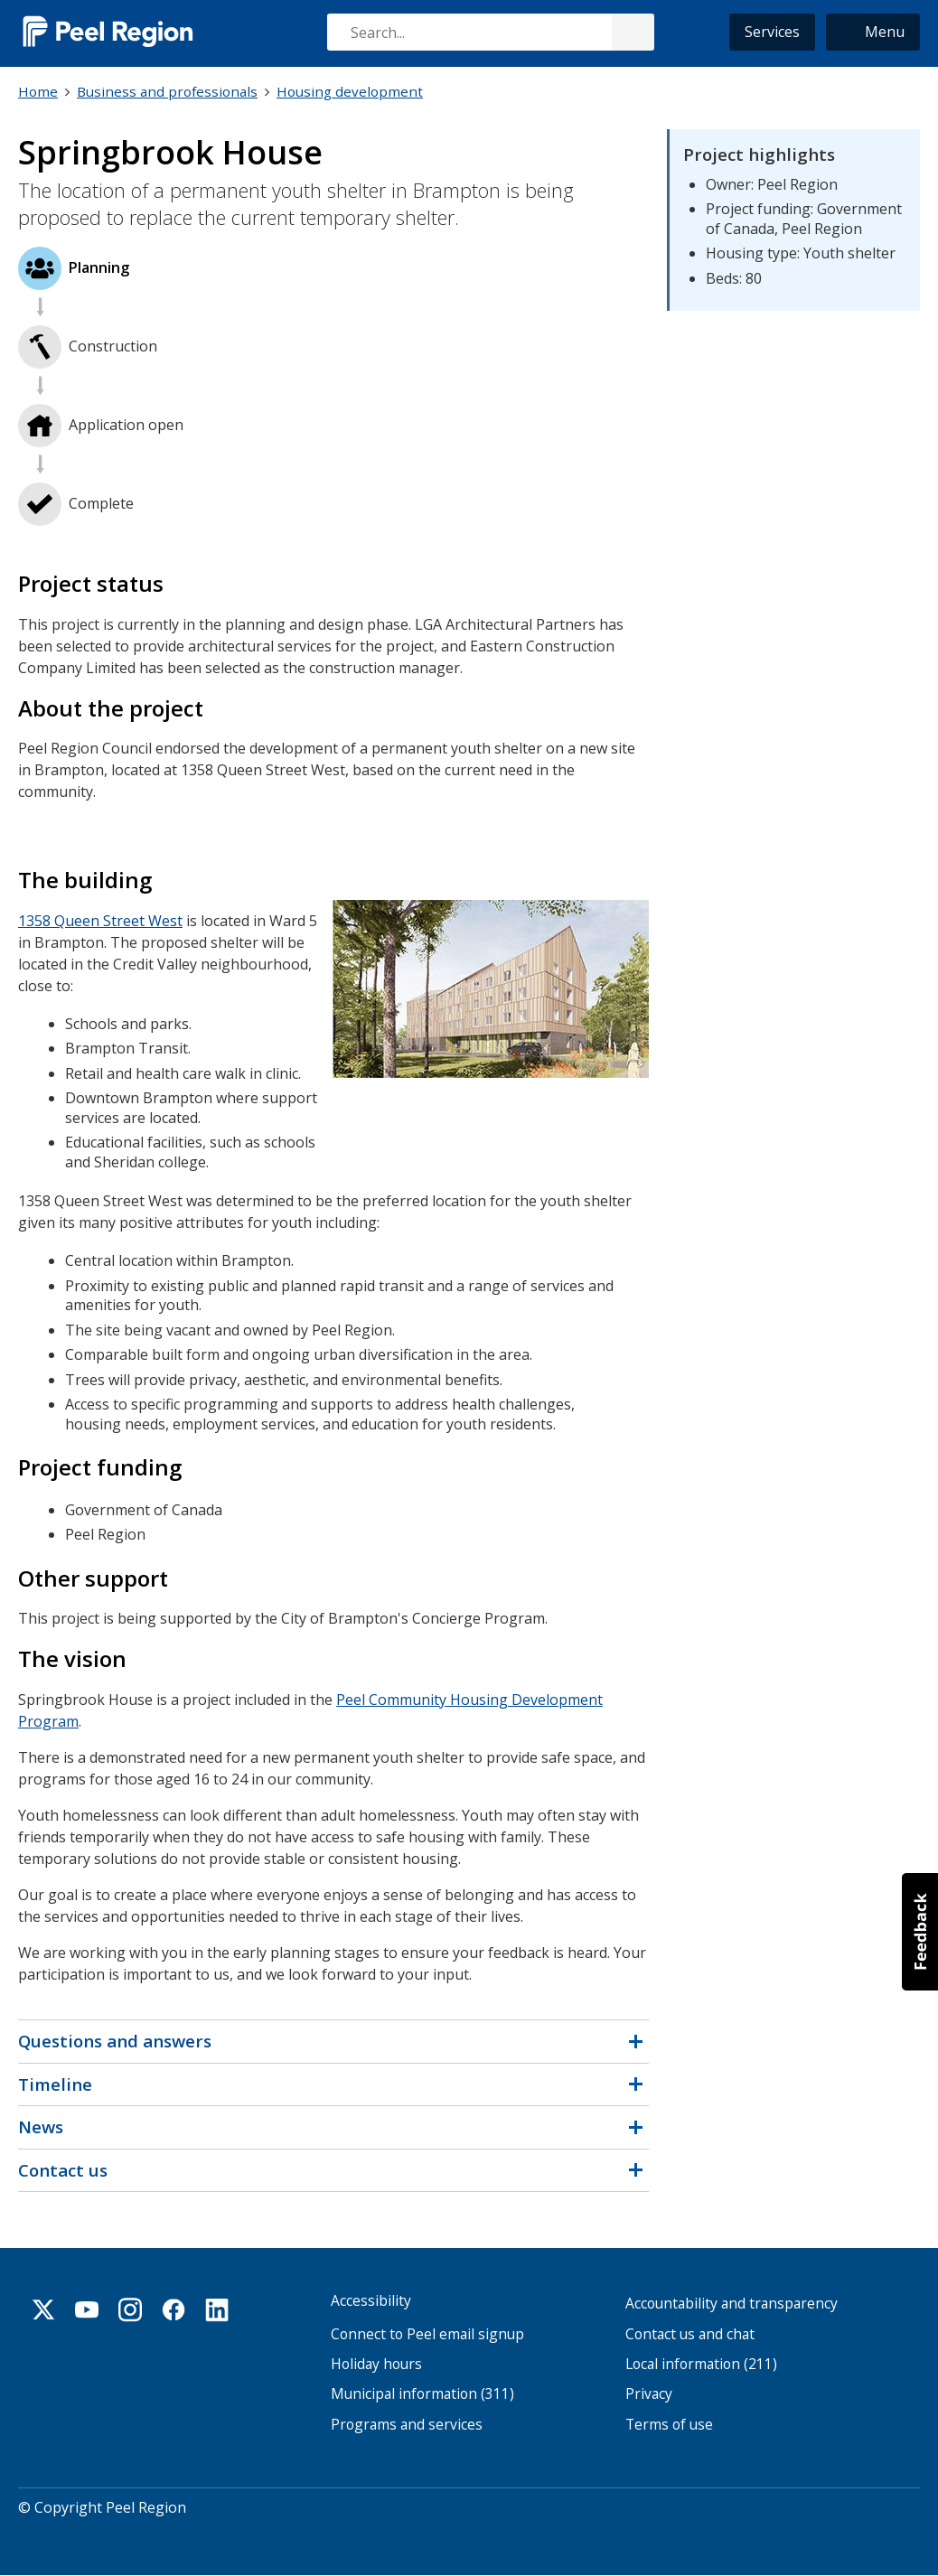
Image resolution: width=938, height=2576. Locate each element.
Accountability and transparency (731, 2303)
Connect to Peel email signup (427, 2334)
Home (38, 91)
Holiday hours (376, 2364)
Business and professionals (167, 91)
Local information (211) (701, 2364)
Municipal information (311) (422, 2393)
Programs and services (407, 2424)
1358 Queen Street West (100, 921)
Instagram (130, 2309)
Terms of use (669, 2424)
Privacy (648, 2393)
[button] (873, 32)
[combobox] (489, 32)
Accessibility (371, 2300)
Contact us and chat (690, 2334)
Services (772, 32)
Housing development (350, 91)
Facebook (173, 2309)
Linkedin (217, 2309)
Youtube (87, 2309)
